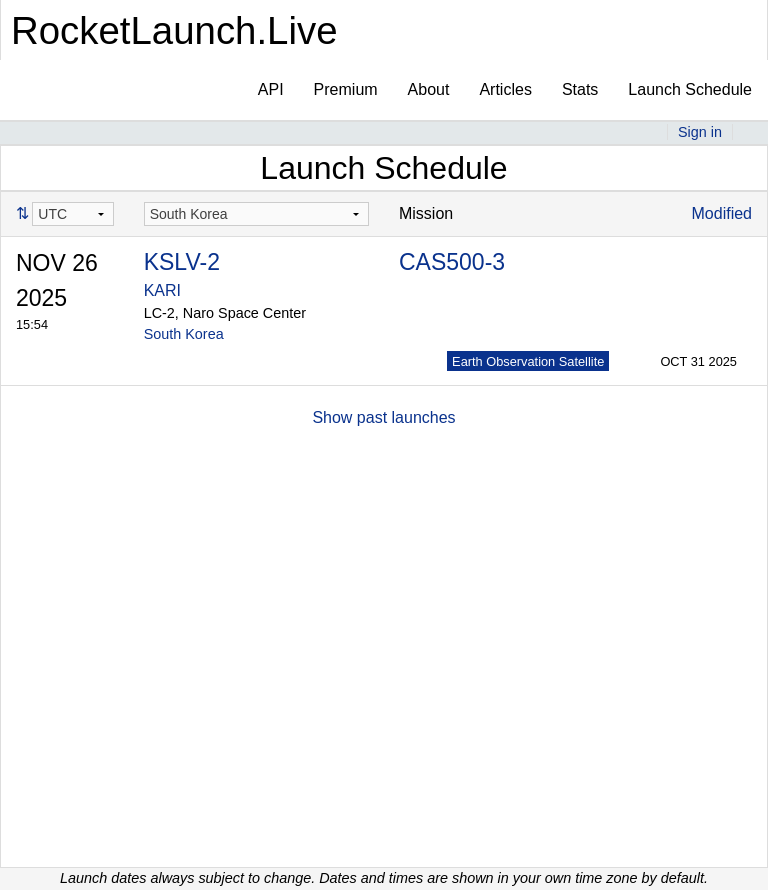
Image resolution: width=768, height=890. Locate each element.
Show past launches (383, 417)
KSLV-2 (182, 262)
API (271, 89)
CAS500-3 (452, 262)
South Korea (184, 334)
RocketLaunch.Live (174, 30)
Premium (346, 89)
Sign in (700, 132)
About (429, 89)
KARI (162, 290)
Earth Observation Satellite (528, 361)
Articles (505, 89)
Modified (722, 213)
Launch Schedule (690, 89)
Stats (580, 89)
